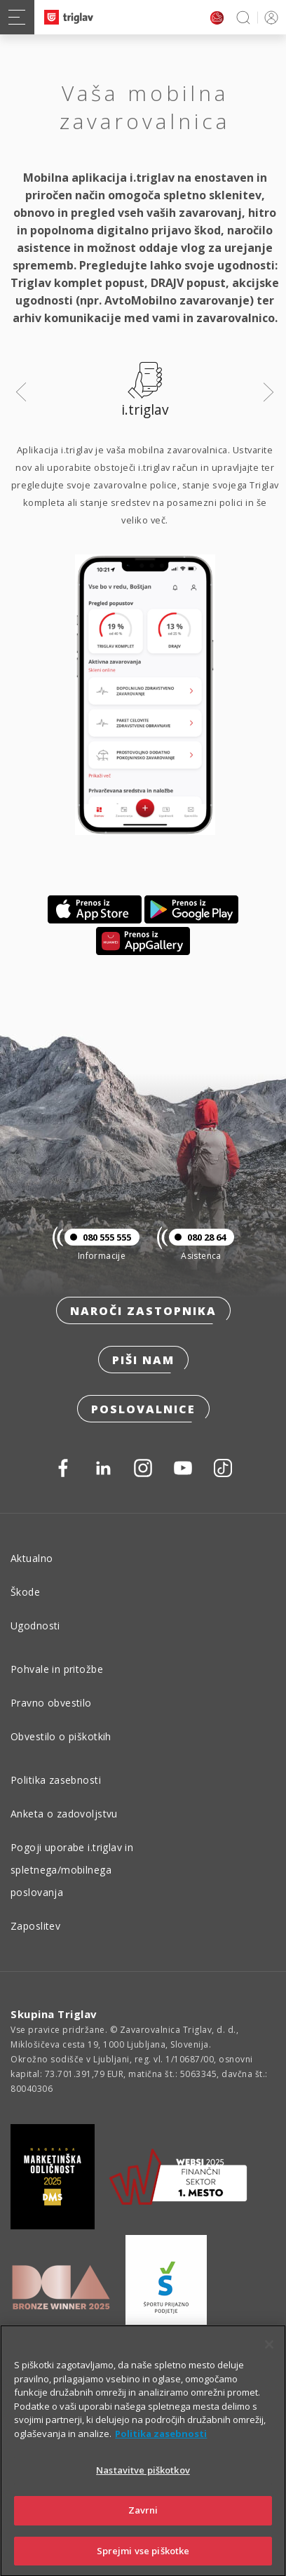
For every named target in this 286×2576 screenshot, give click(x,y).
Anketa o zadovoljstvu (64, 1813)
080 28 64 (197, 1237)
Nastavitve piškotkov (143, 2487)
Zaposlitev (35, 1926)
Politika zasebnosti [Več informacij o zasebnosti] (161, 2451)
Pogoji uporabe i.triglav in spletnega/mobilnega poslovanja (72, 1870)
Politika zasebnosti (56, 1780)
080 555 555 (97, 1237)
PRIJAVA (269, 17)
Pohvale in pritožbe (57, 1669)
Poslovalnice (143, 1409)
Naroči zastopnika (143, 1311)
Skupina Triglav (54, 2014)
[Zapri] (269, 2362)
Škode (25, 1592)
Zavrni (143, 2527)
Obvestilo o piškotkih (61, 1736)
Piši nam (143, 1360)
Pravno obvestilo (51, 1702)
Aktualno (32, 1558)
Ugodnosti (35, 1625)
